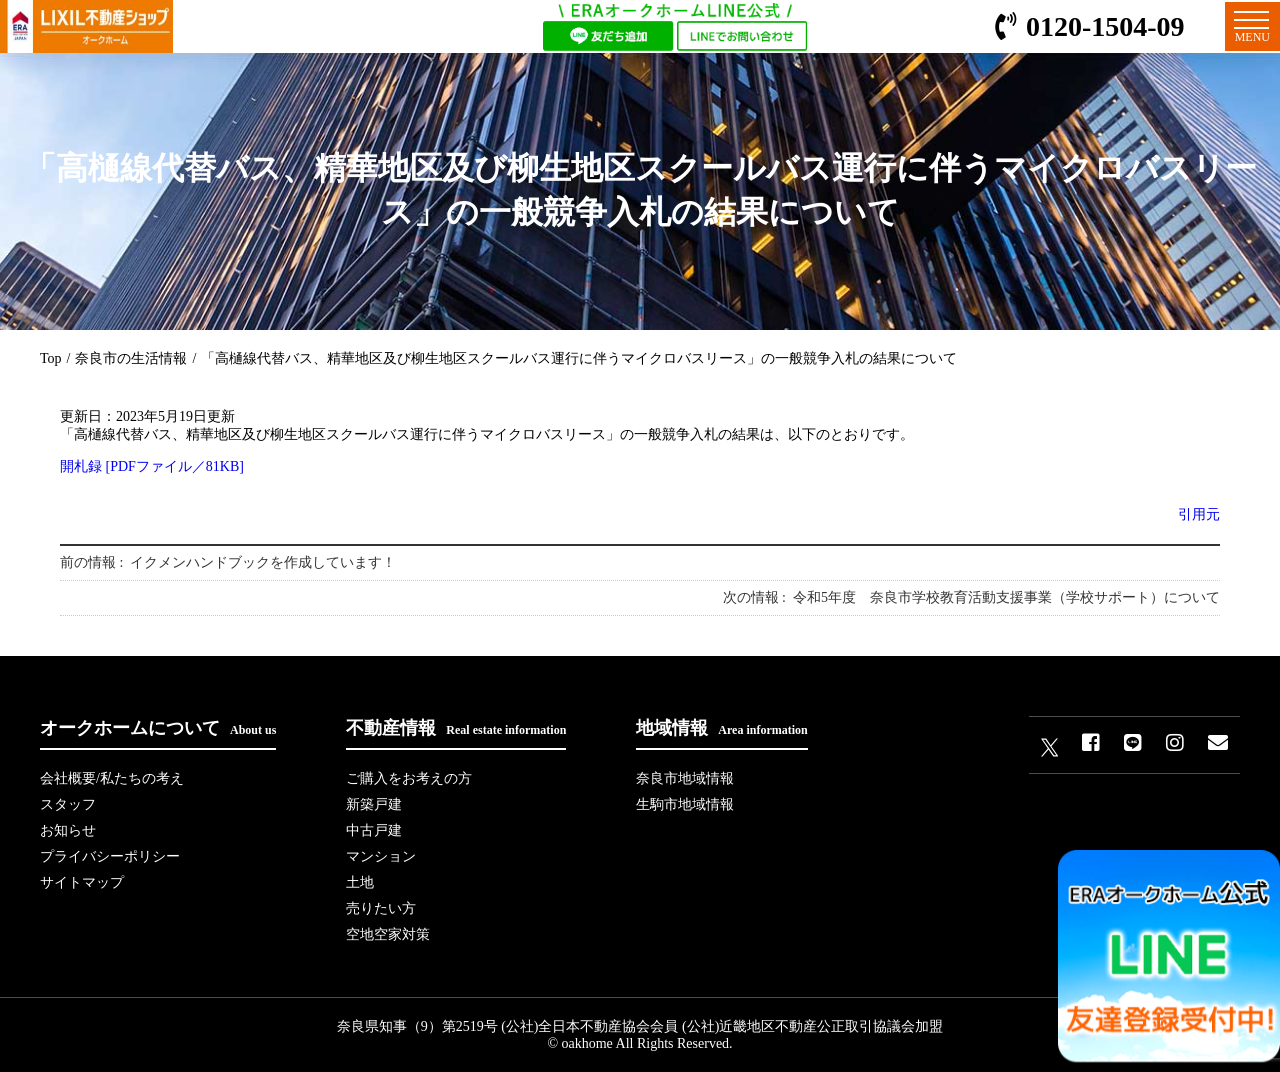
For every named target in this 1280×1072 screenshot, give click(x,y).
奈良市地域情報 (685, 778)
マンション (381, 856)
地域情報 (721, 728)
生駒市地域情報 (685, 804)
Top (51, 358)
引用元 (1199, 514)
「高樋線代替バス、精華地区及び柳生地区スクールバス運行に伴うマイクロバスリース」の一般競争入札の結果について (579, 358)
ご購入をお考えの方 (409, 778)
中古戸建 (374, 830)
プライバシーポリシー (110, 856)
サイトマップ (82, 882)
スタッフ (68, 804)
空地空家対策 (388, 934)
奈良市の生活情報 (131, 358)
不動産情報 (456, 728)
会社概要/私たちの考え (112, 778)
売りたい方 (381, 908)
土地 (360, 882)
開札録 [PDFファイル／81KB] (152, 466)
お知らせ (68, 830)
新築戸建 (374, 804)
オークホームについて (158, 728)
